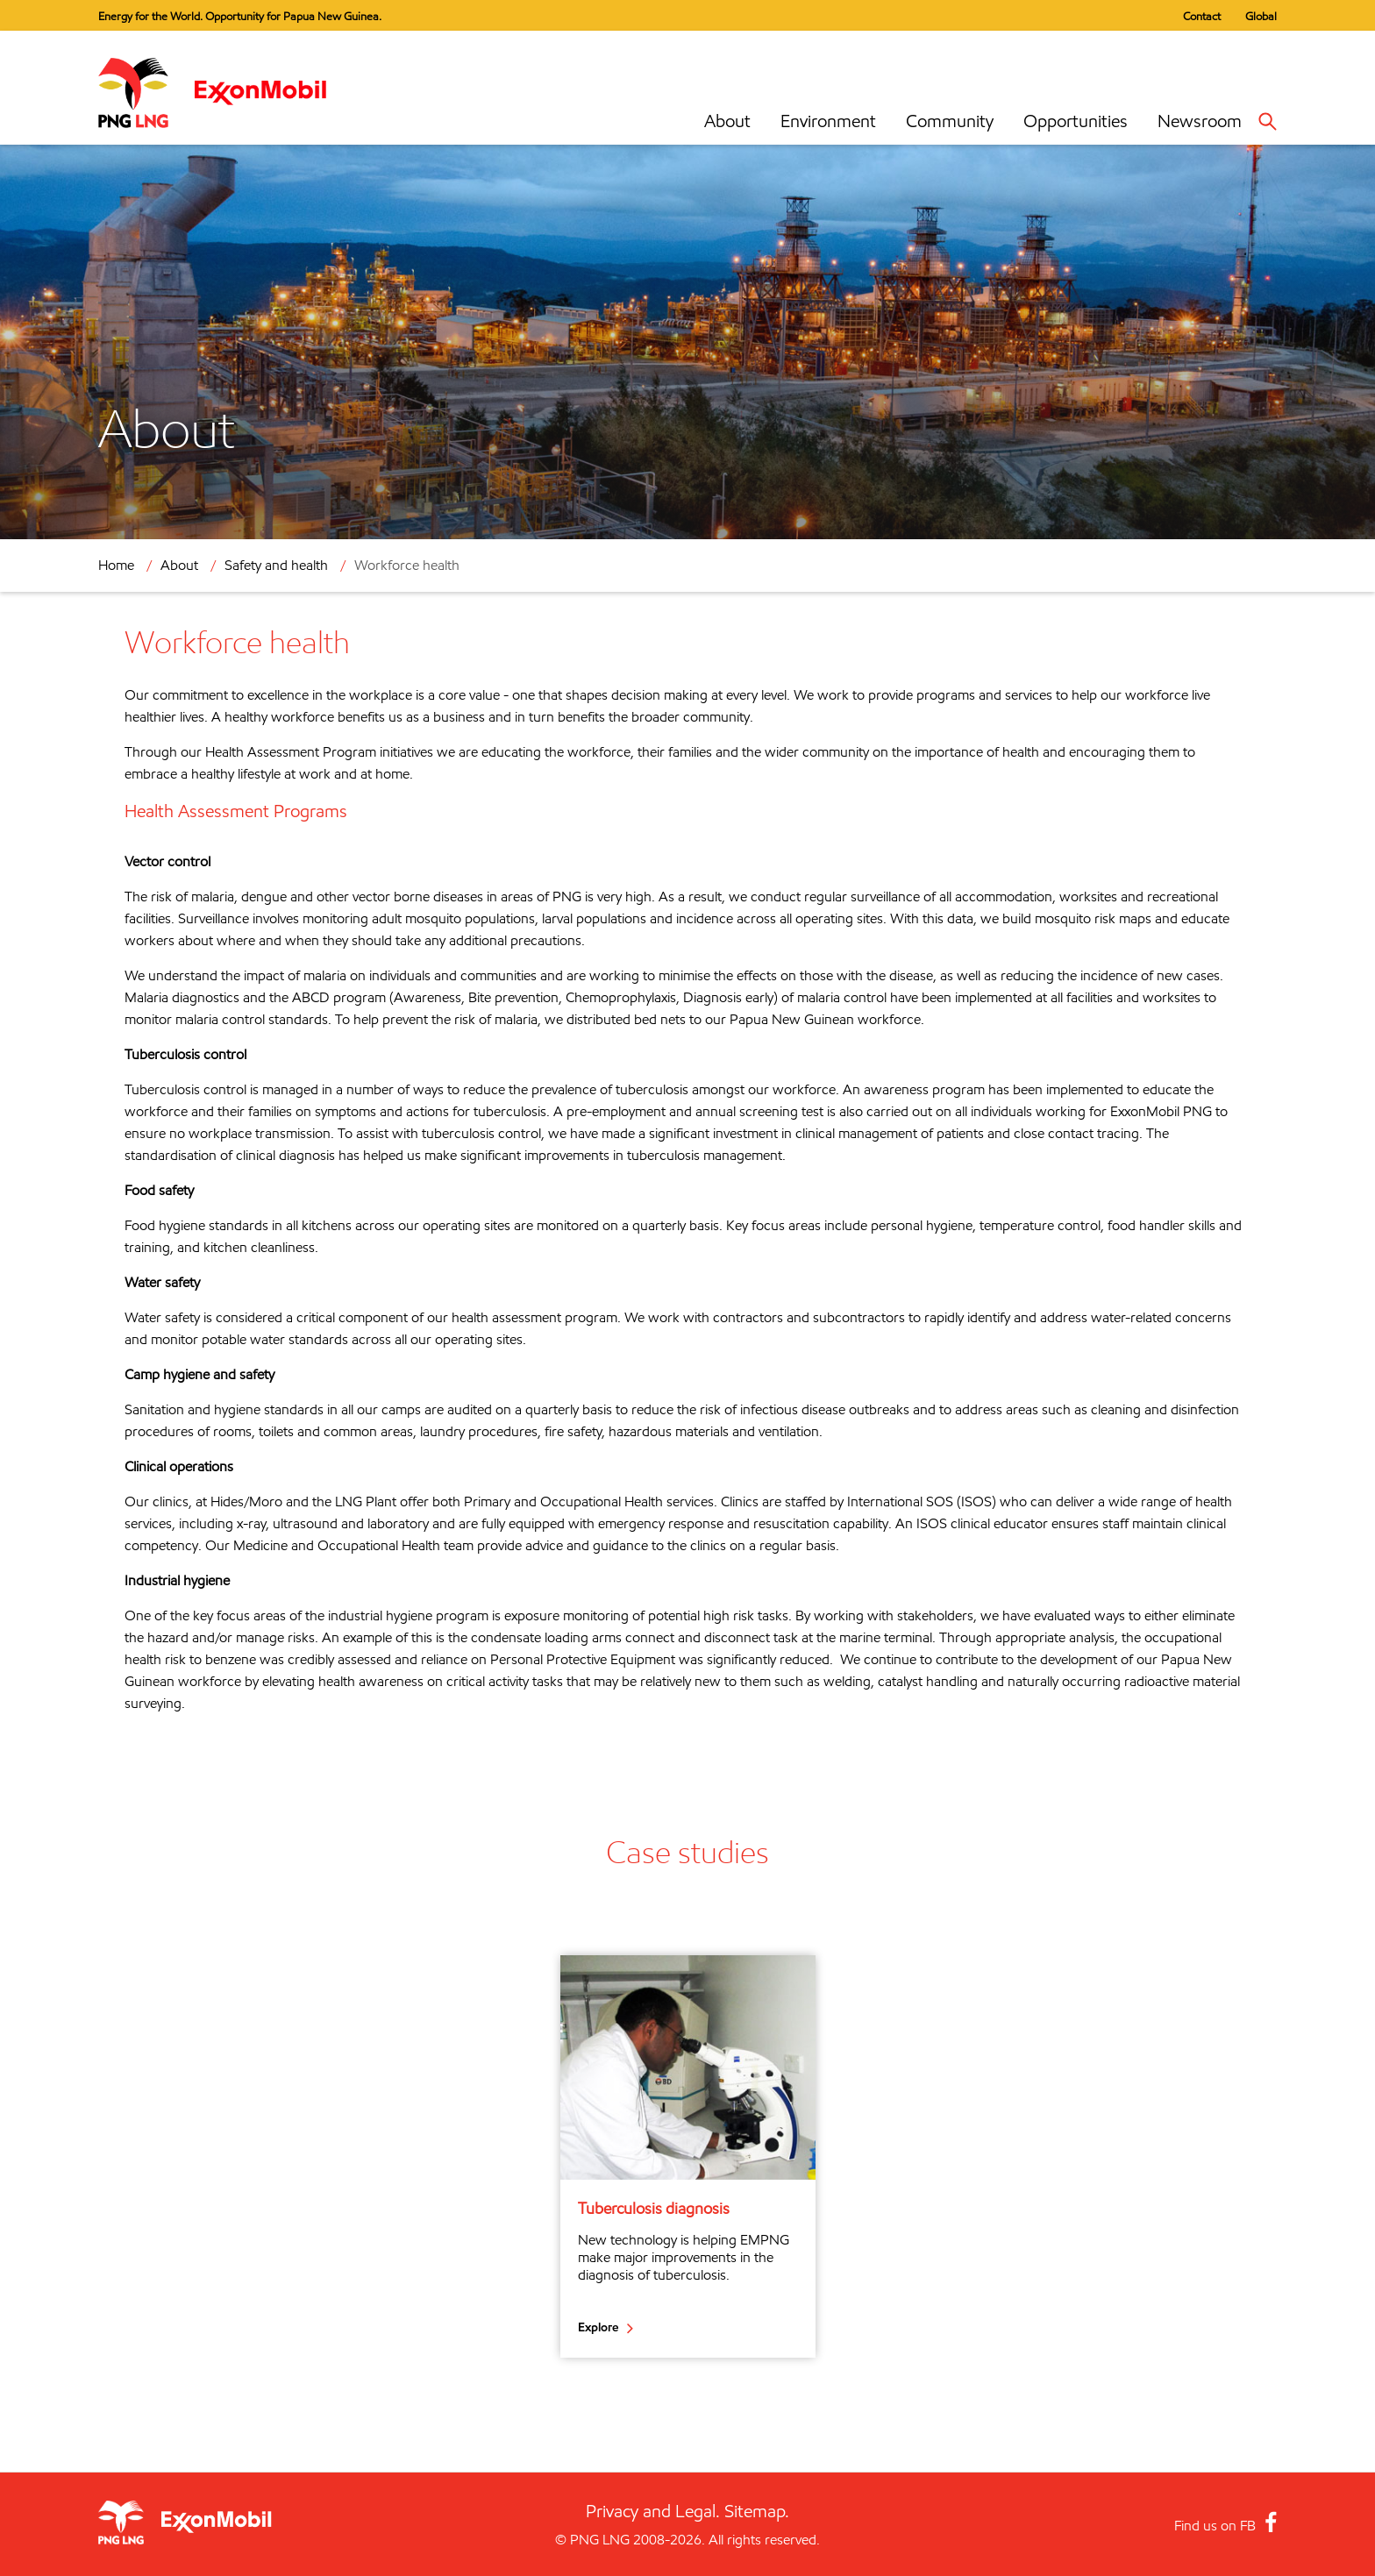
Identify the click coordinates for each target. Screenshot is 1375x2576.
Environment (828, 121)
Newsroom (1200, 121)
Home (116, 565)
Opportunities (1075, 121)
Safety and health (276, 565)
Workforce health (407, 565)
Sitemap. (756, 2511)
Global (1261, 16)
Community (950, 121)
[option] (688, 2156)
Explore (598, 2326)
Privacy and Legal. (653, 2511)
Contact (1202, 16)
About (727, 121)
